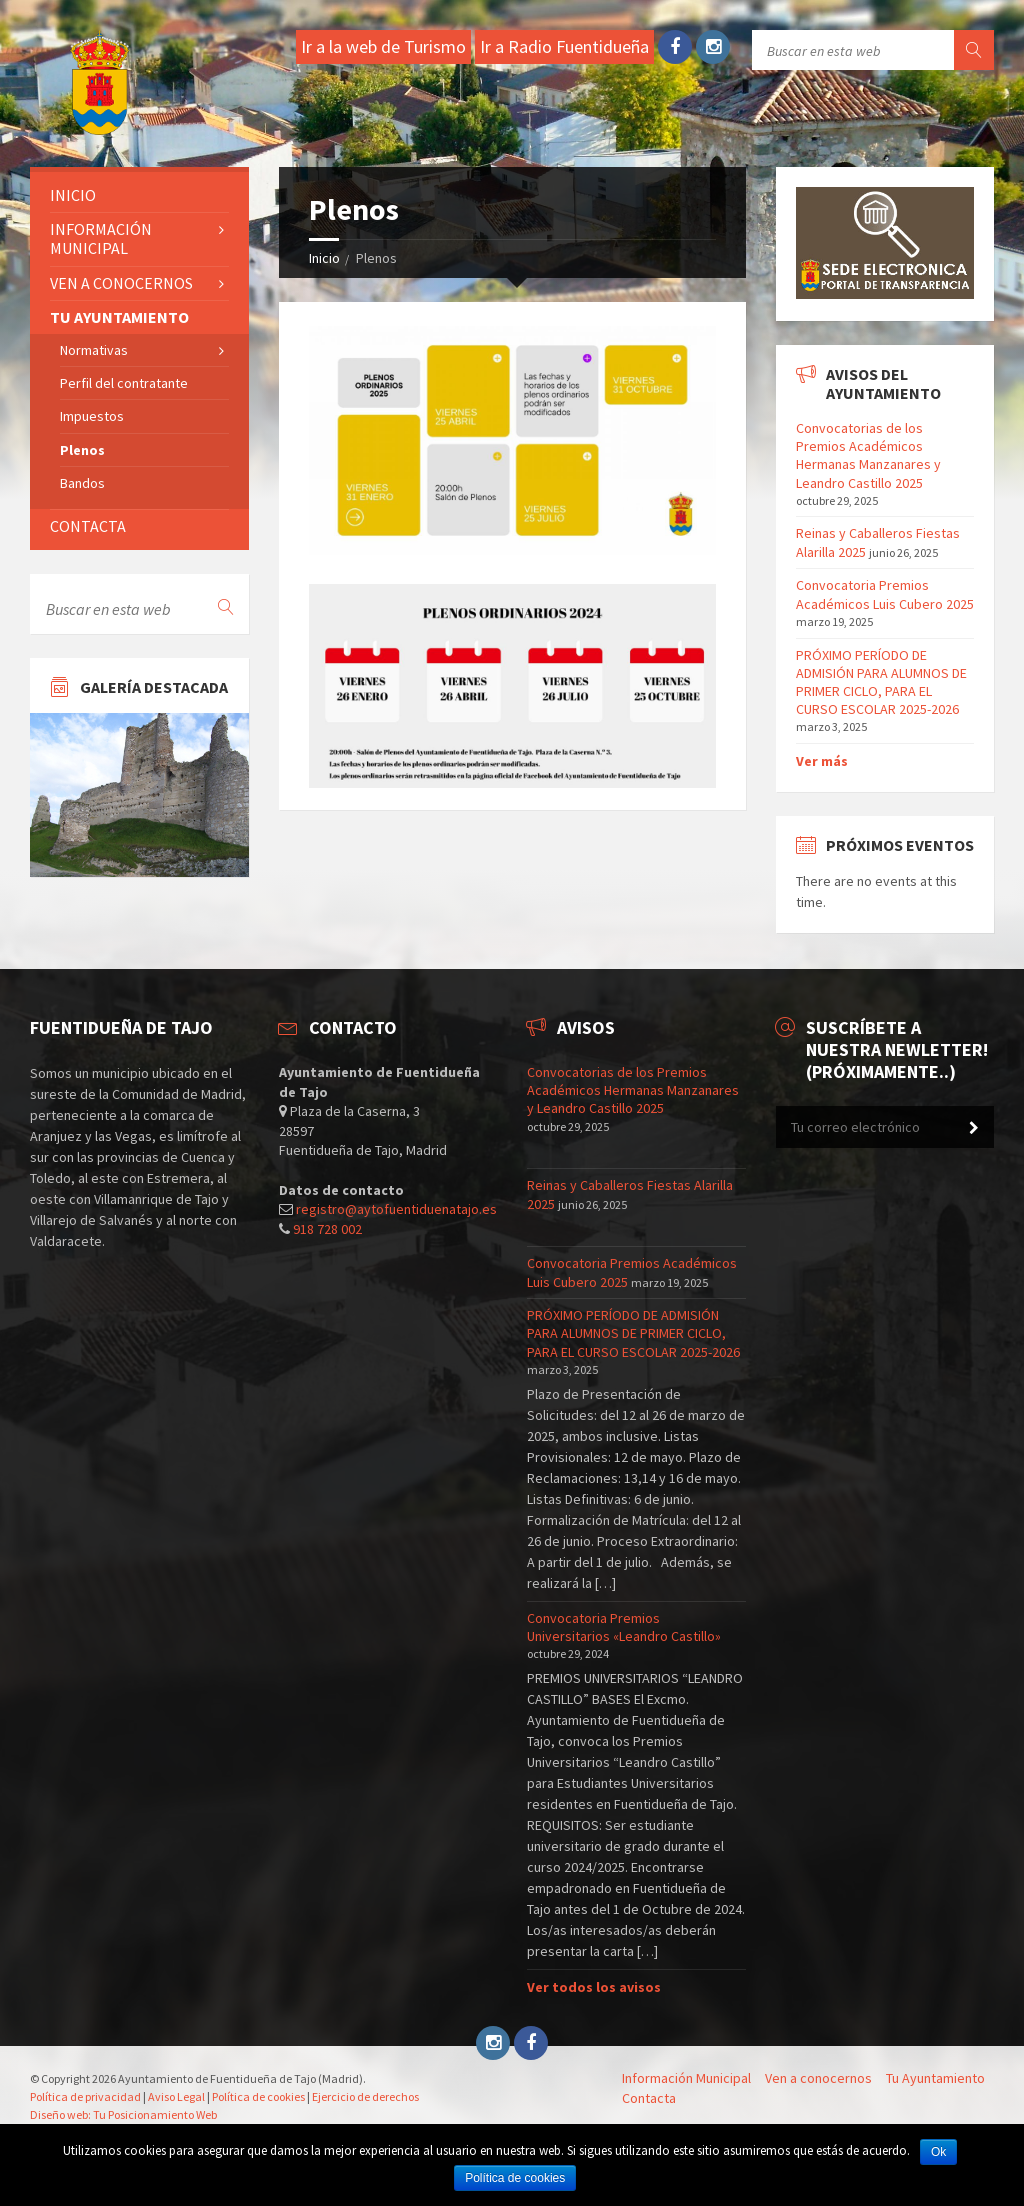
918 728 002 (327, 1229)
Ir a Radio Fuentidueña (564, 46)
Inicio (324, 258)
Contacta (88, 526)
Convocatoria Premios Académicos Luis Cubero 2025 (885, 594)
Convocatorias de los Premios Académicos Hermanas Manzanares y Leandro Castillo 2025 (868, 455)
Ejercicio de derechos (365, 2096)
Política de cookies (258, 2096)
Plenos (82, 450)
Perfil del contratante (124, 383)
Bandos (82, 483)
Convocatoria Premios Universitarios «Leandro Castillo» (624, 1627)
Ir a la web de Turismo (383, 46)
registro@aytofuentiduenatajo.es (396, 1209)
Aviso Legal (176, 2096)
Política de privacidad (85, 2096)
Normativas (94, 350)
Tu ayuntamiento (119, 317)
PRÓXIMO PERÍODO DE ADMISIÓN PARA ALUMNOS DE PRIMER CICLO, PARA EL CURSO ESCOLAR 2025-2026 (881, 682)
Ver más (822, 761)
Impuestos (92, 416)
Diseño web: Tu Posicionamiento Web (123, 2114)
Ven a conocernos (121, 283)
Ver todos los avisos (594, 1987)
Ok (938, 2152)
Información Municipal (101, 238)
